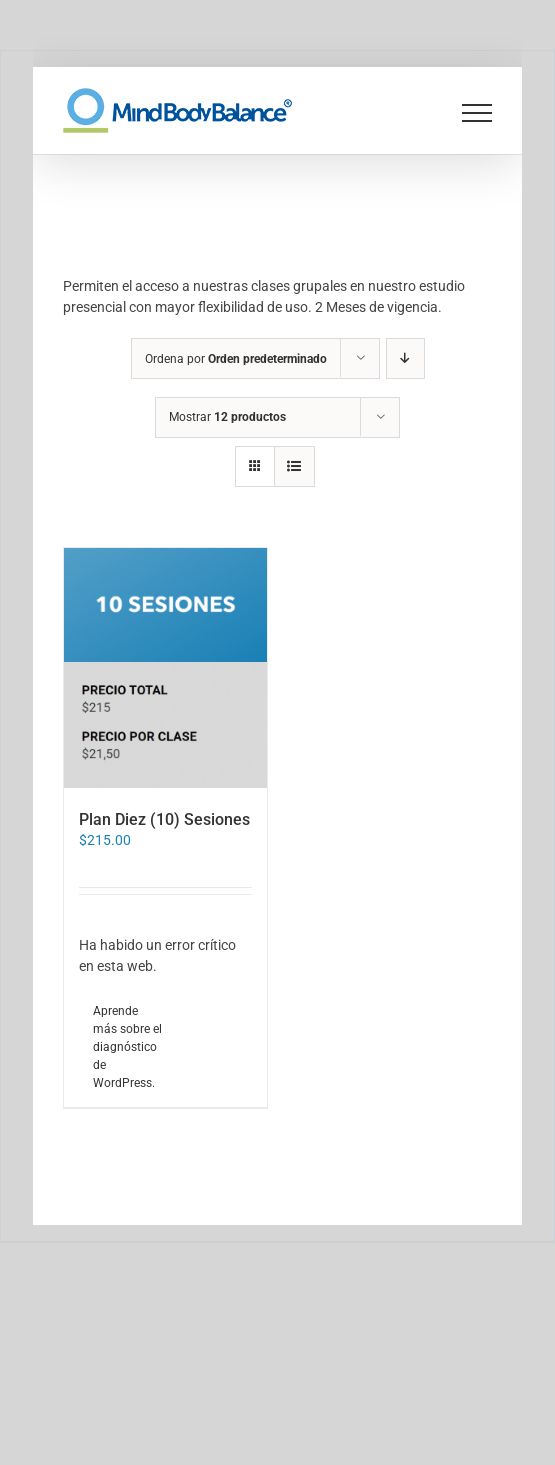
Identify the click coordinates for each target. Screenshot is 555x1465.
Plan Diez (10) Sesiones (164, 819)
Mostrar (227, 417)
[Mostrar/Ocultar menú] (477, 113)
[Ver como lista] (294, 466)
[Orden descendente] (405, 358)
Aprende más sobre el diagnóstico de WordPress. (127, 1047)
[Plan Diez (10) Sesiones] (165, 668)
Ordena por (236, 359)
